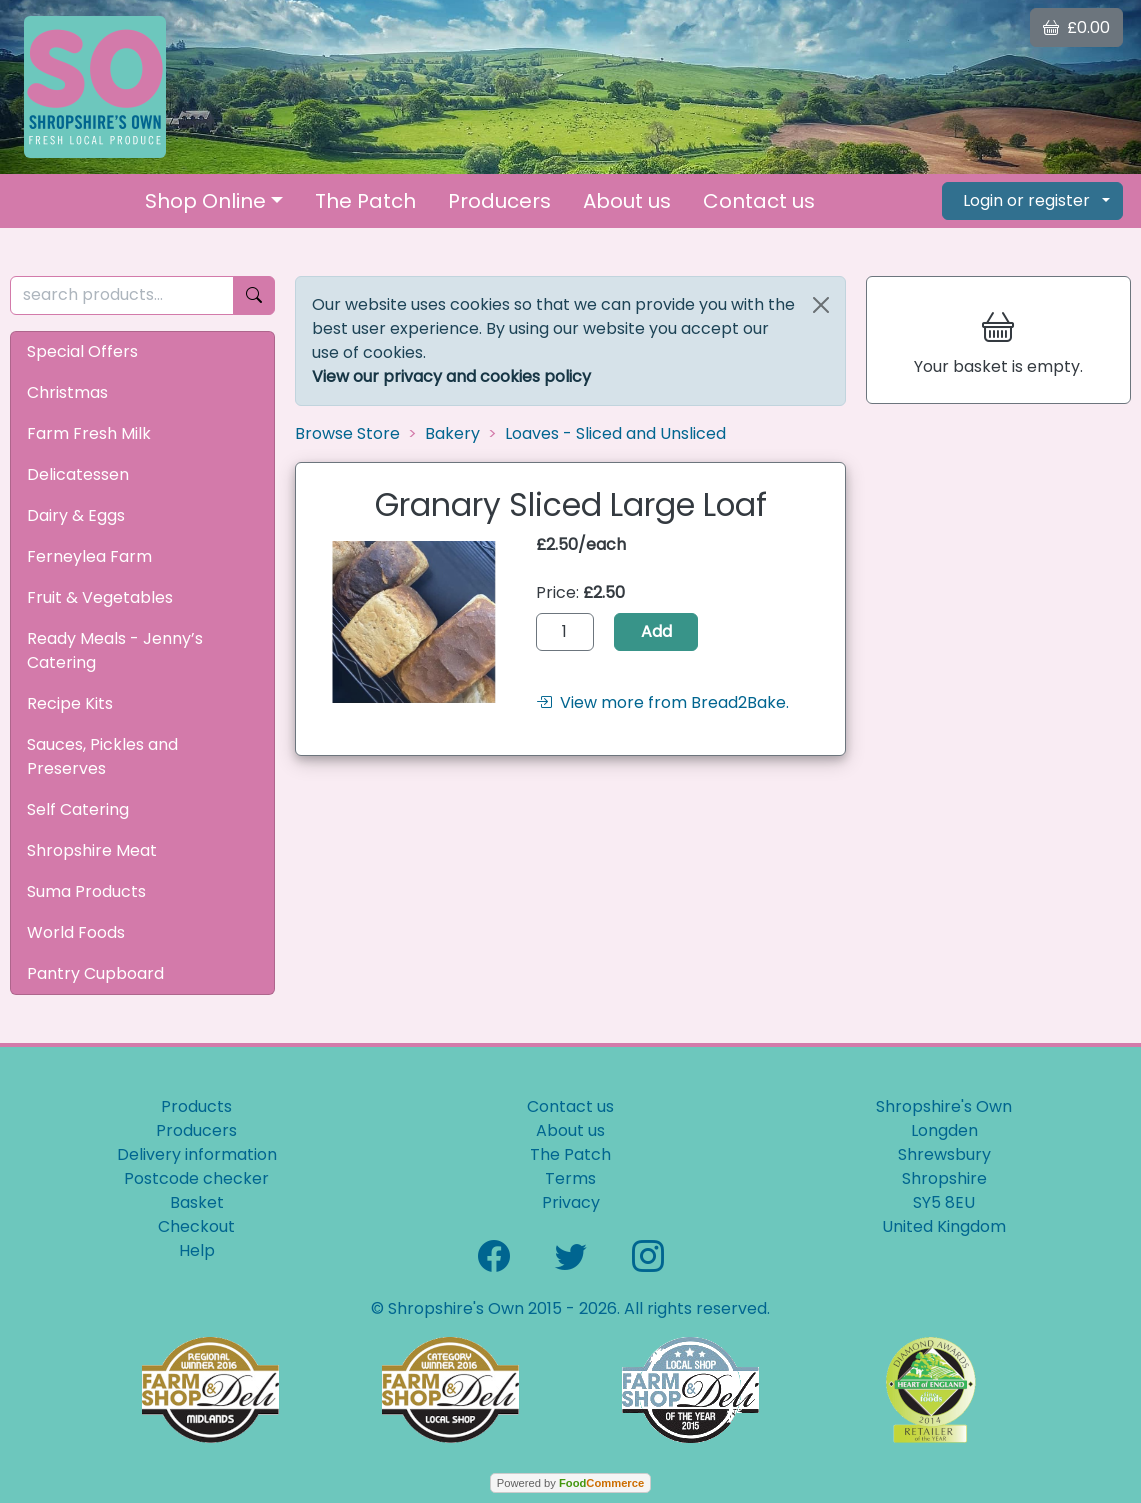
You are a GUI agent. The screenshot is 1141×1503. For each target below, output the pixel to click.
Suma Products (86, 891)
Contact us (759, 201)
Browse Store (347, 433)
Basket (197, 1202)
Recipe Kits (70, 703)
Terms (570, 1178)
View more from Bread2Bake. (662, 702)
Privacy (571, 1202)
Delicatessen (78, 474)
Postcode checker (196, 1178)
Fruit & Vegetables (100, 597)
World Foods (76, 932)
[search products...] (122, 295)
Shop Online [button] (205, 201)
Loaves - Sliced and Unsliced (615, 433)
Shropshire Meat (92, 850)
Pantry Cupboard (95, 973)
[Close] (821, 305)
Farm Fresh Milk (89, 433)
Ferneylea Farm (89, 556)
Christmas (67, 392)
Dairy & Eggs (76, 515)
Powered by (570, 1483)
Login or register (1026, 200)
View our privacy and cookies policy (451, 376)
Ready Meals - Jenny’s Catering (115, 650)
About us (627, 201)
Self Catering (78, 809)
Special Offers (82, 351)
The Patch (365, 201)
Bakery (452, 433)
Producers (499, 201)
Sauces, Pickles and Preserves (102, 756)
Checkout (196, 1226)
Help (197, 1250)
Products (196, 1106)
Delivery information (197, 1154)
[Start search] (254, 295)
